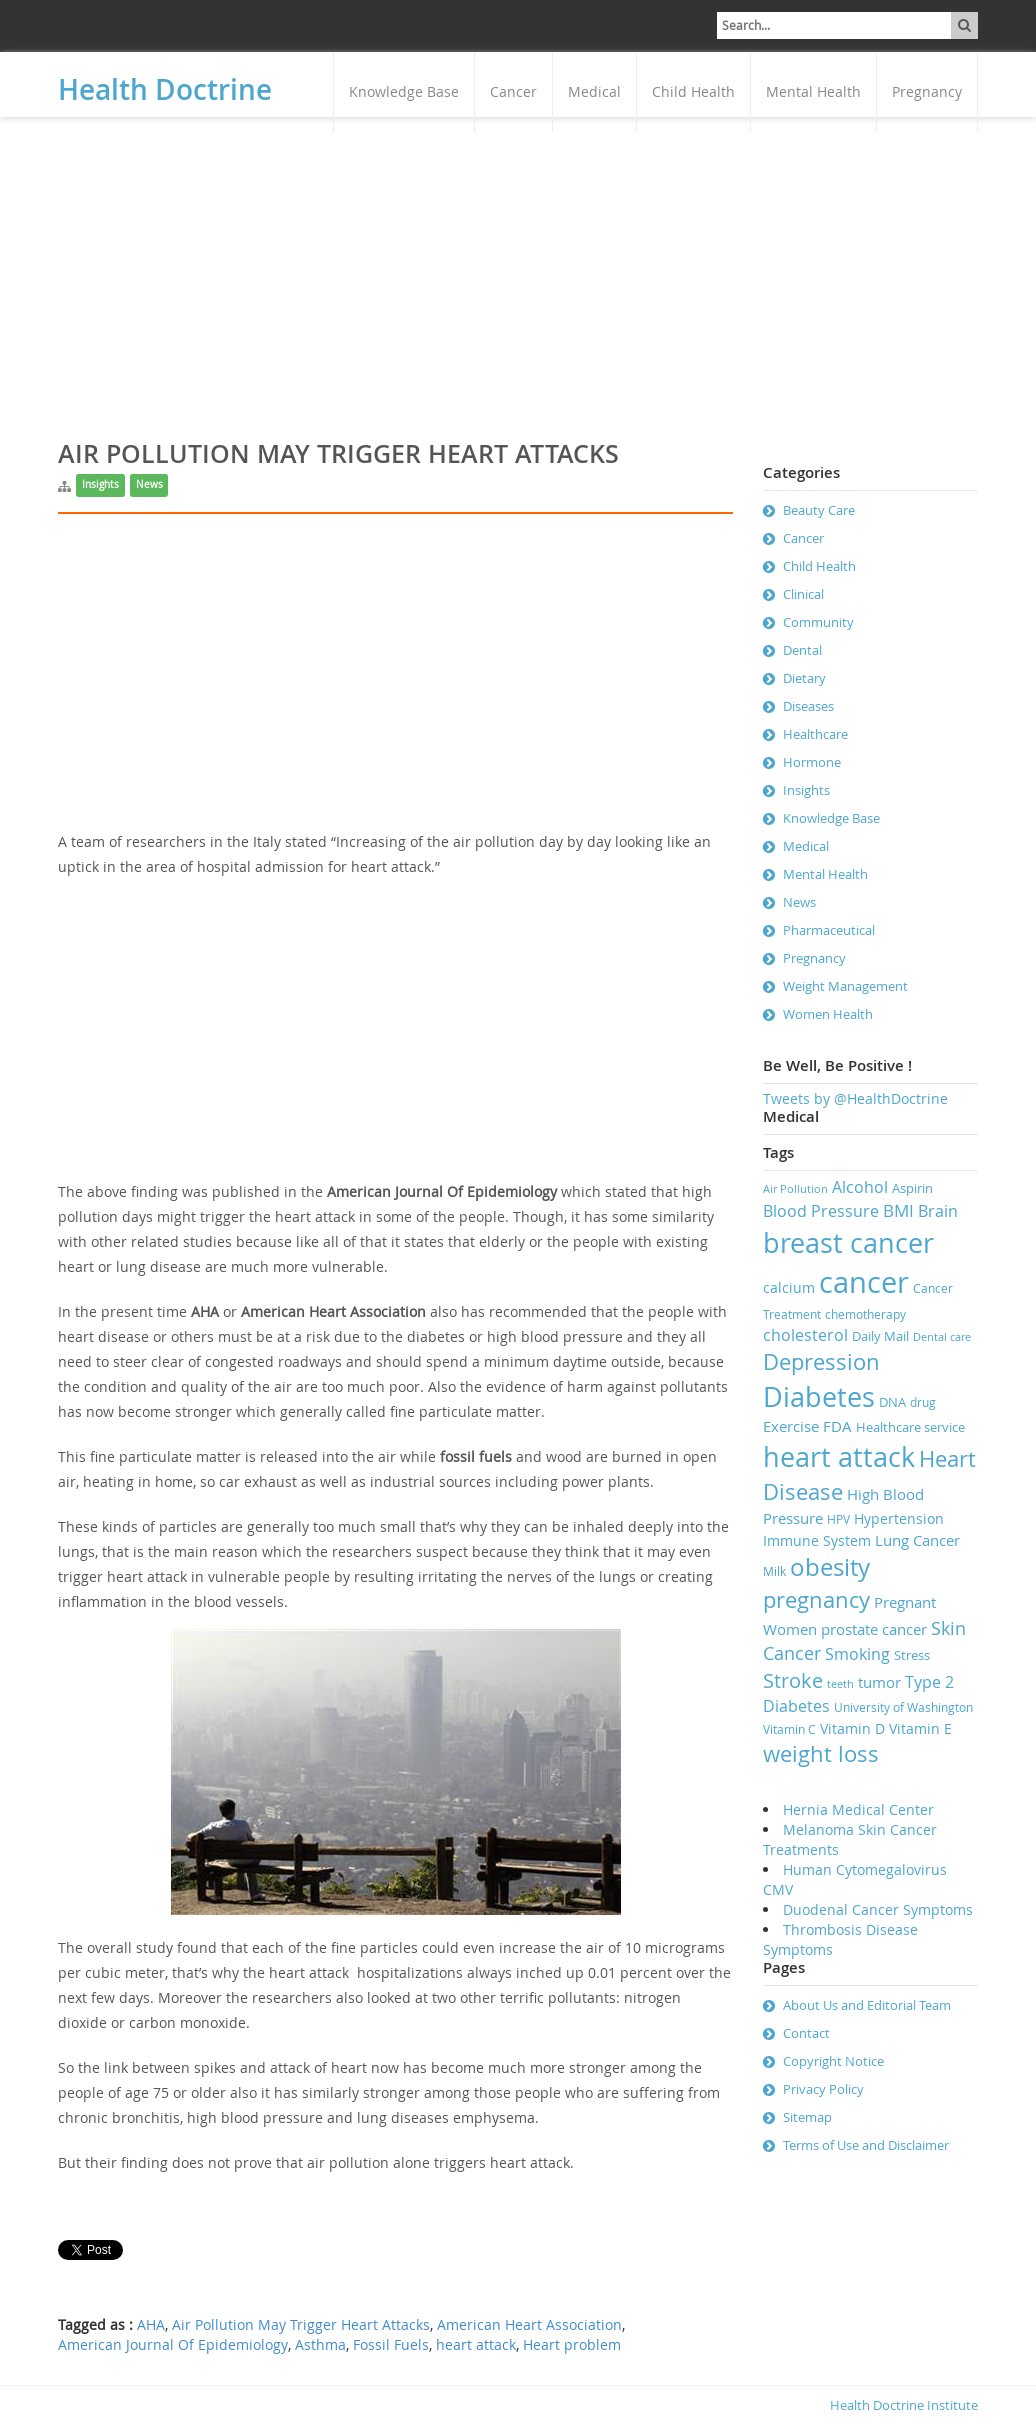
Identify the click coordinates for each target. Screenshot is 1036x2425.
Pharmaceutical (829, 930)
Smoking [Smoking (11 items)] (857, 1654)
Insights (100, 484)
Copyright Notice (833, 2061)
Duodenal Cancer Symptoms (878, 1909)
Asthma (320, 2345)
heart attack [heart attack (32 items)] (839, 1457)
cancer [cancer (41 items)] (864, 1282)
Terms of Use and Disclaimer (866, 2145)
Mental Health (813, 91)
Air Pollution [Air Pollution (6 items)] (795, 1189)
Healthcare (815, 734)
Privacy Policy (823, 2089)
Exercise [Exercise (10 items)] (791, 1426)
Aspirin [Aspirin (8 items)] (912, 1188)
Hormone (812, 762)
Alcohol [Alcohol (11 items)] (860, 1187)
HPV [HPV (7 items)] (838, 1519)
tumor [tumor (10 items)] (879, 1682)
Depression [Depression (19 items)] (821, 1361)
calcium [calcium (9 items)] (789, 1287)
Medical (594, 91)
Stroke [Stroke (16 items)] (793, 1680)
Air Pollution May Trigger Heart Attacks (301, 2325)
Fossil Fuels (391, 2345)
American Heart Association (529, 2325)
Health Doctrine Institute (904, 2405)
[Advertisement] (518, 267)
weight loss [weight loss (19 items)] (821, 1753)
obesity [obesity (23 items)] (830, 1567)
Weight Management (845, 986)
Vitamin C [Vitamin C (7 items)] (789, 1729)
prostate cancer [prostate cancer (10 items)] (874, 1629)
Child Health (693, 91)
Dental (802, 650)
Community (818, 622)
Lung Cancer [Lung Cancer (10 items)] (917, 1540)
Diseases (808, 706)
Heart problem (572, 2345)
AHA (151, 2325)
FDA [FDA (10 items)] (837, 1426)
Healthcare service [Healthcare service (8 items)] (910, 1427)
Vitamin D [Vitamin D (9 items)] (852, 1728)
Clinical (803, 594)
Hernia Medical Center (858, 1809)
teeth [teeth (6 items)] (840, 1684)
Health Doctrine (165, 89)
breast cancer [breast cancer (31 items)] (848, 1243)
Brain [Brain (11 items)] (938, 1211)
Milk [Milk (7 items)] (774, 1571)
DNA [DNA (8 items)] (892, 1402)
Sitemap (807, 2117)
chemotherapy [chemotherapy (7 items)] (865, 1314)
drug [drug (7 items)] (923, 1402)
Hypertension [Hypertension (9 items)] (899, 1518)
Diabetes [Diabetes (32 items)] (819, 1397)
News (149, 484)
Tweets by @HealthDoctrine (855, 1098)
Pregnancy (927, 91)
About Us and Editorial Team (867, 2005)
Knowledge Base (404, 91)
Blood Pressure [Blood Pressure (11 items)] (821, 1211)
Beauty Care (819, 510)
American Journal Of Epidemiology (173, 2345)
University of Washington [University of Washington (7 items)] (903, 1707)
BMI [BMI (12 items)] (898, 1210)
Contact (806, 2033)
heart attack (476, 2345)
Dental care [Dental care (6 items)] (942, 1337)
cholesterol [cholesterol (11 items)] (805, 1335)
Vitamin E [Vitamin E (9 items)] (920, 1728)
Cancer (513, 91)
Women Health (828, 1014)
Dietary (804, 678)
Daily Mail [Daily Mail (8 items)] (880, 1336)
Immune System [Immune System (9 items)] (817, 1540)
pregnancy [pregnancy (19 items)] (816, 1599)
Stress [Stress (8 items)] (912, 1655)
